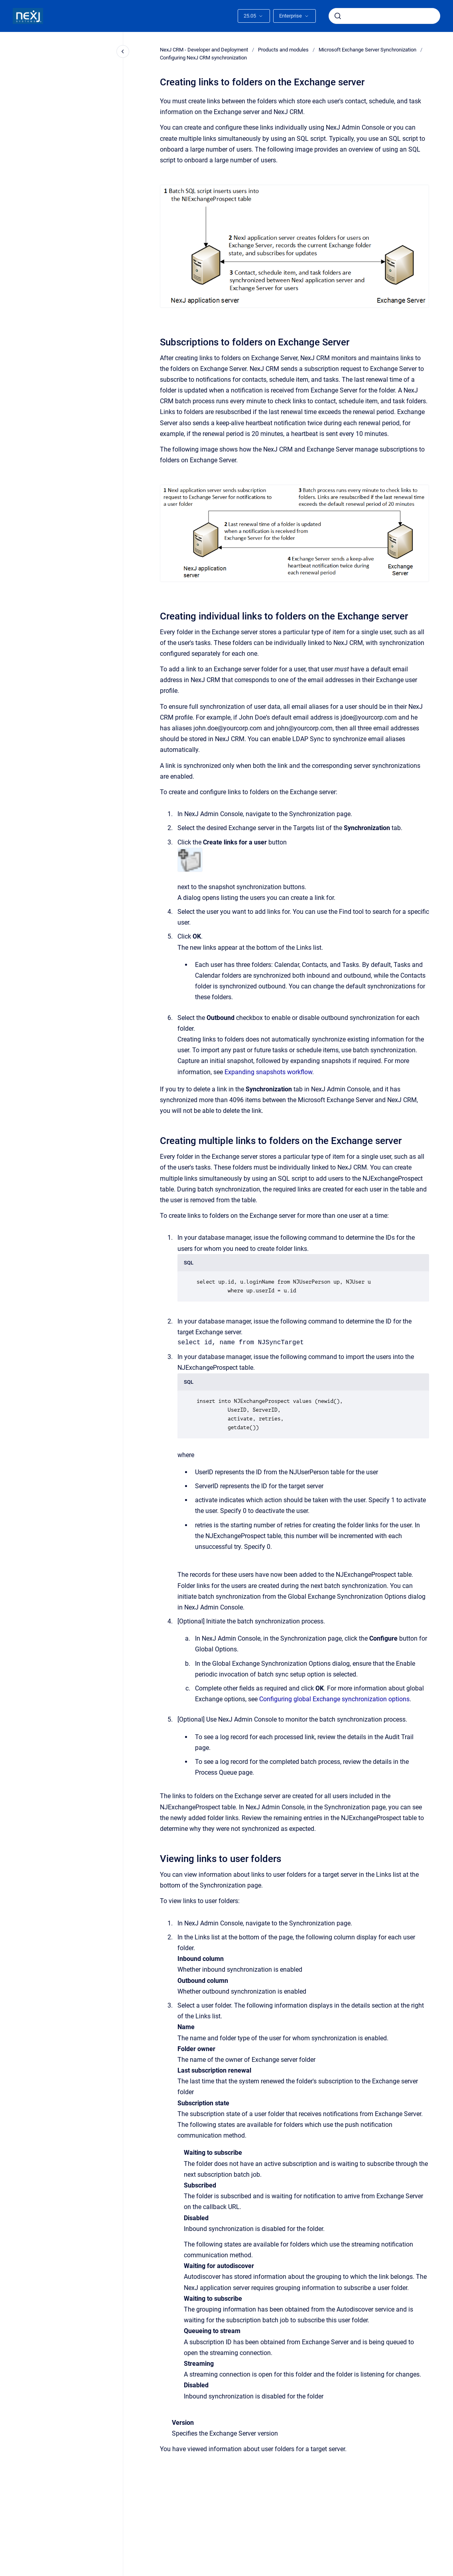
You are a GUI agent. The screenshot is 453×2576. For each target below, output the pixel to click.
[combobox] (384, 16)
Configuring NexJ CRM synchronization (203, 58)
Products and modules (283, 50)
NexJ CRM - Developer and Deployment (204, 50)
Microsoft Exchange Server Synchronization (367, 50)
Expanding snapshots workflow (268, 1072)
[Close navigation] (122, 51)
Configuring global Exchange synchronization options (334, 1699)
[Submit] (337, 16)
